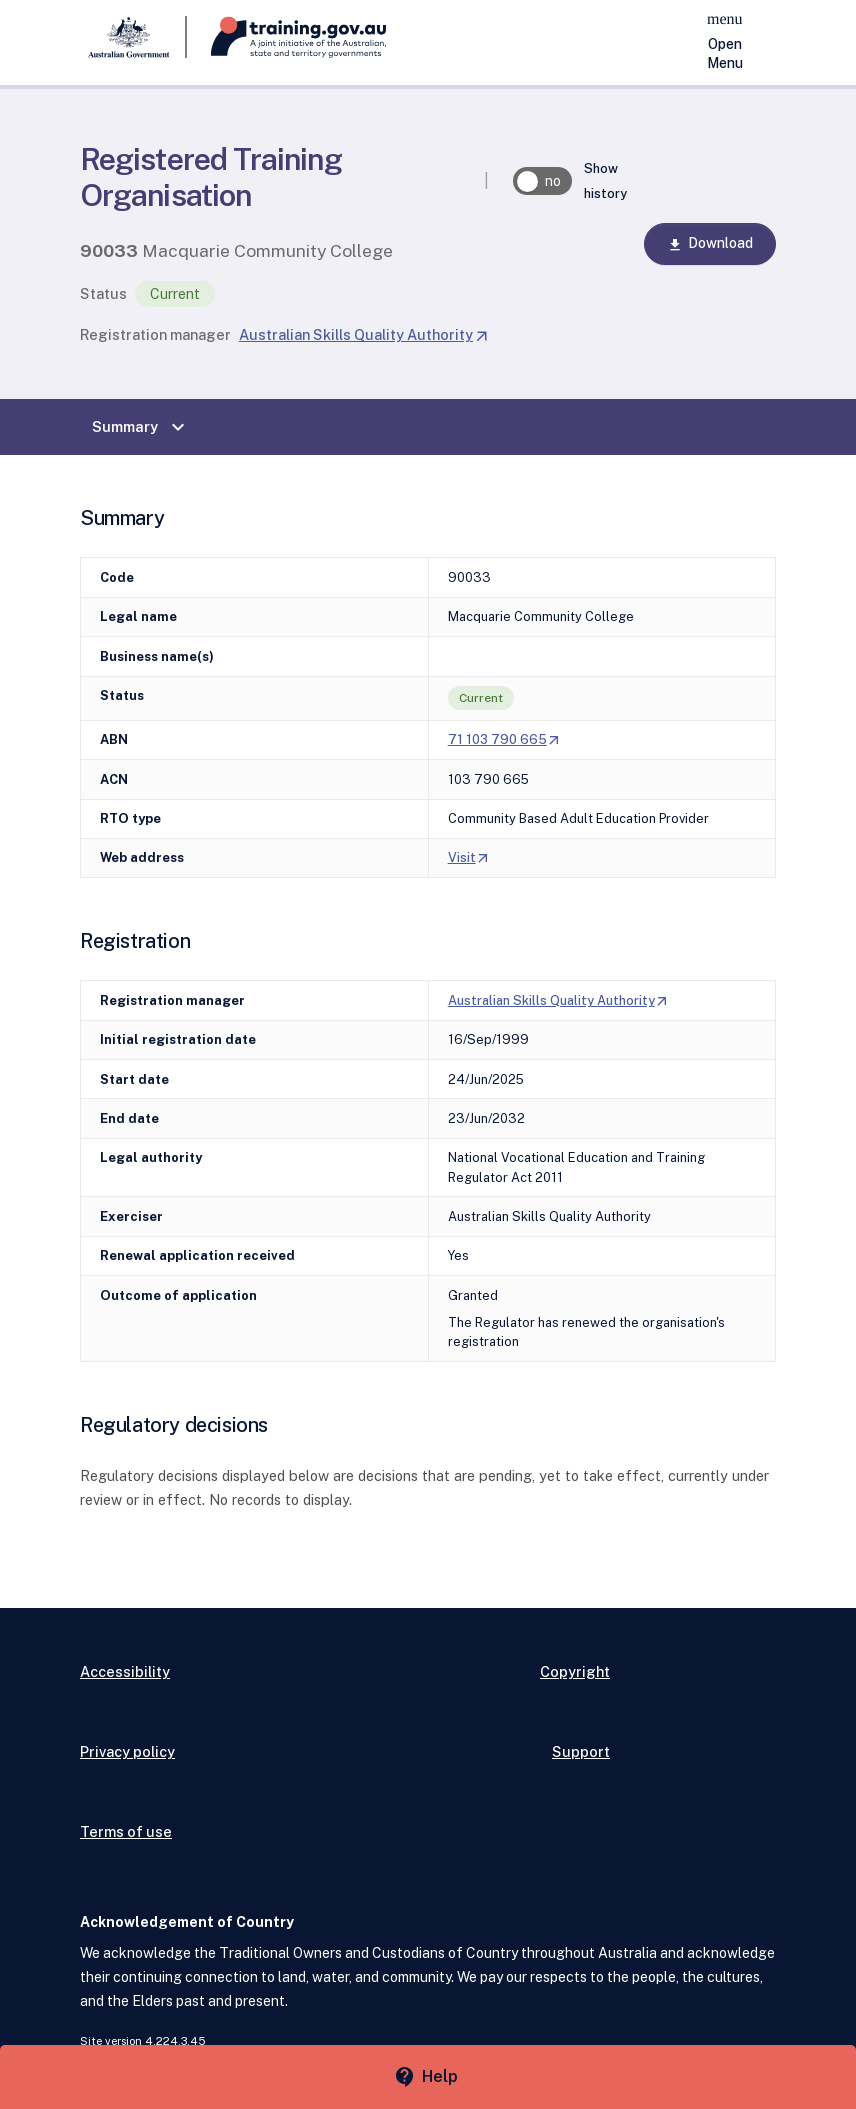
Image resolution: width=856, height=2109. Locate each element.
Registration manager (155, 334)
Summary (141, 427)
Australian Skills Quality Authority (364, 334)
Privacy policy (127, 1751)
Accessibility (125, 1671)
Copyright (575, 1671)
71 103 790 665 (505, 739)
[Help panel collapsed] (428, 2077)
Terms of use (126, 1831)
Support (581, 1751)
